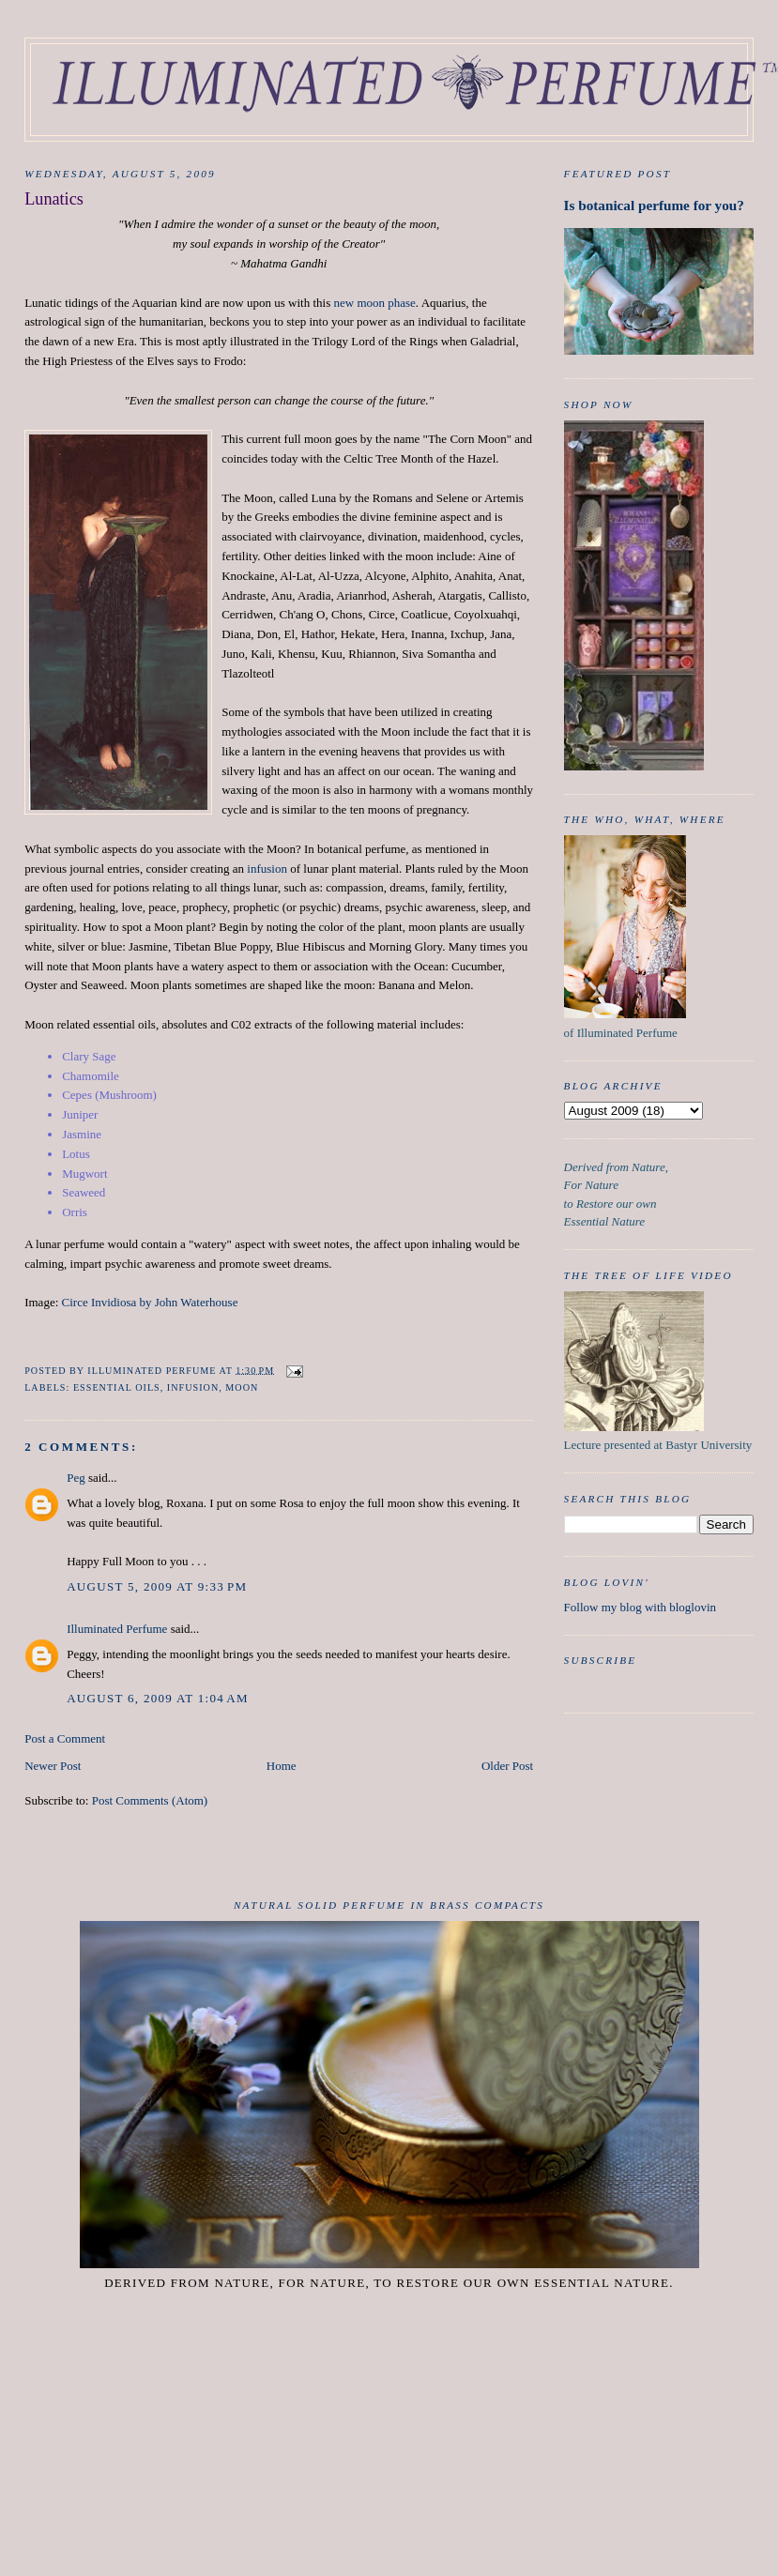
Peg (76, 1478)
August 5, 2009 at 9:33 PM (157, 1586)
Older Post (507, 1766)
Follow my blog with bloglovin (640, 1607)
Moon (241, 1387)
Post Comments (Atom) (150, 1800)
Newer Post (52, 1766)
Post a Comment (64, 1738)
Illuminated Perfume (117, 1629)
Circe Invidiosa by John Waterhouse (150, 1302)
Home (282, 1766)
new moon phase (374, 303)
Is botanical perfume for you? (654, 205)
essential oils (116, 1387)
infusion (267, 868)
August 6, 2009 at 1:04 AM (158, 1698)
